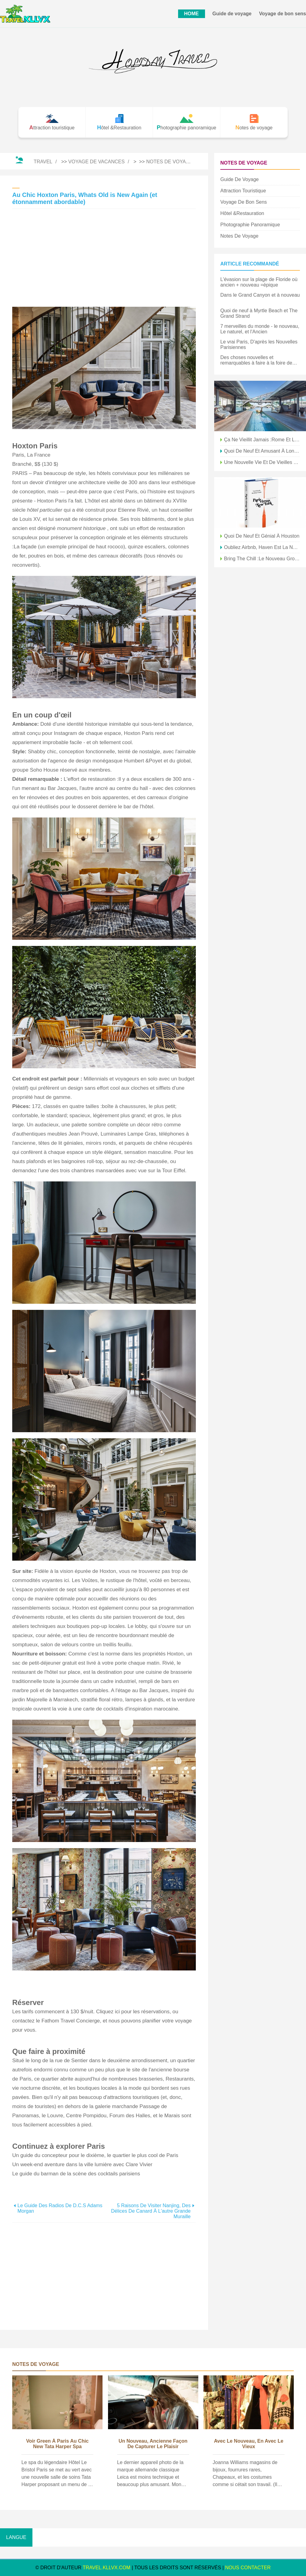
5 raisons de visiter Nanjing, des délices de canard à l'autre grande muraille (151, 2211)
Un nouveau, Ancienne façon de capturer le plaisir (152, 2443)
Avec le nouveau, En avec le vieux (248, 2443)
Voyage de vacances (96, 161)
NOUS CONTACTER (248, 2567)
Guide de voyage (232, 13)
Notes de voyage (169, 161)
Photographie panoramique (250, 224)
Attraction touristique (243, 190)
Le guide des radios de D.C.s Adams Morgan (59, 2208)
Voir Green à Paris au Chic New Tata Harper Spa (57, 2443)
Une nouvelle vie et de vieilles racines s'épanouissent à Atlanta (262, 462)
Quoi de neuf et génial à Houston (261, 536)
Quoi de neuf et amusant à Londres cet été (262, 451)
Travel (43, 161)
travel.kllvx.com (106, 2567)
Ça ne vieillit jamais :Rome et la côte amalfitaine (262, 439)
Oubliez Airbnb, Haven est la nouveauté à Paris (262, 547)
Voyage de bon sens (282, 13)
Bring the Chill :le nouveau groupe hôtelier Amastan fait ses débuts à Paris (262, 558)
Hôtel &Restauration (242, 213)
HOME (191, 13)
